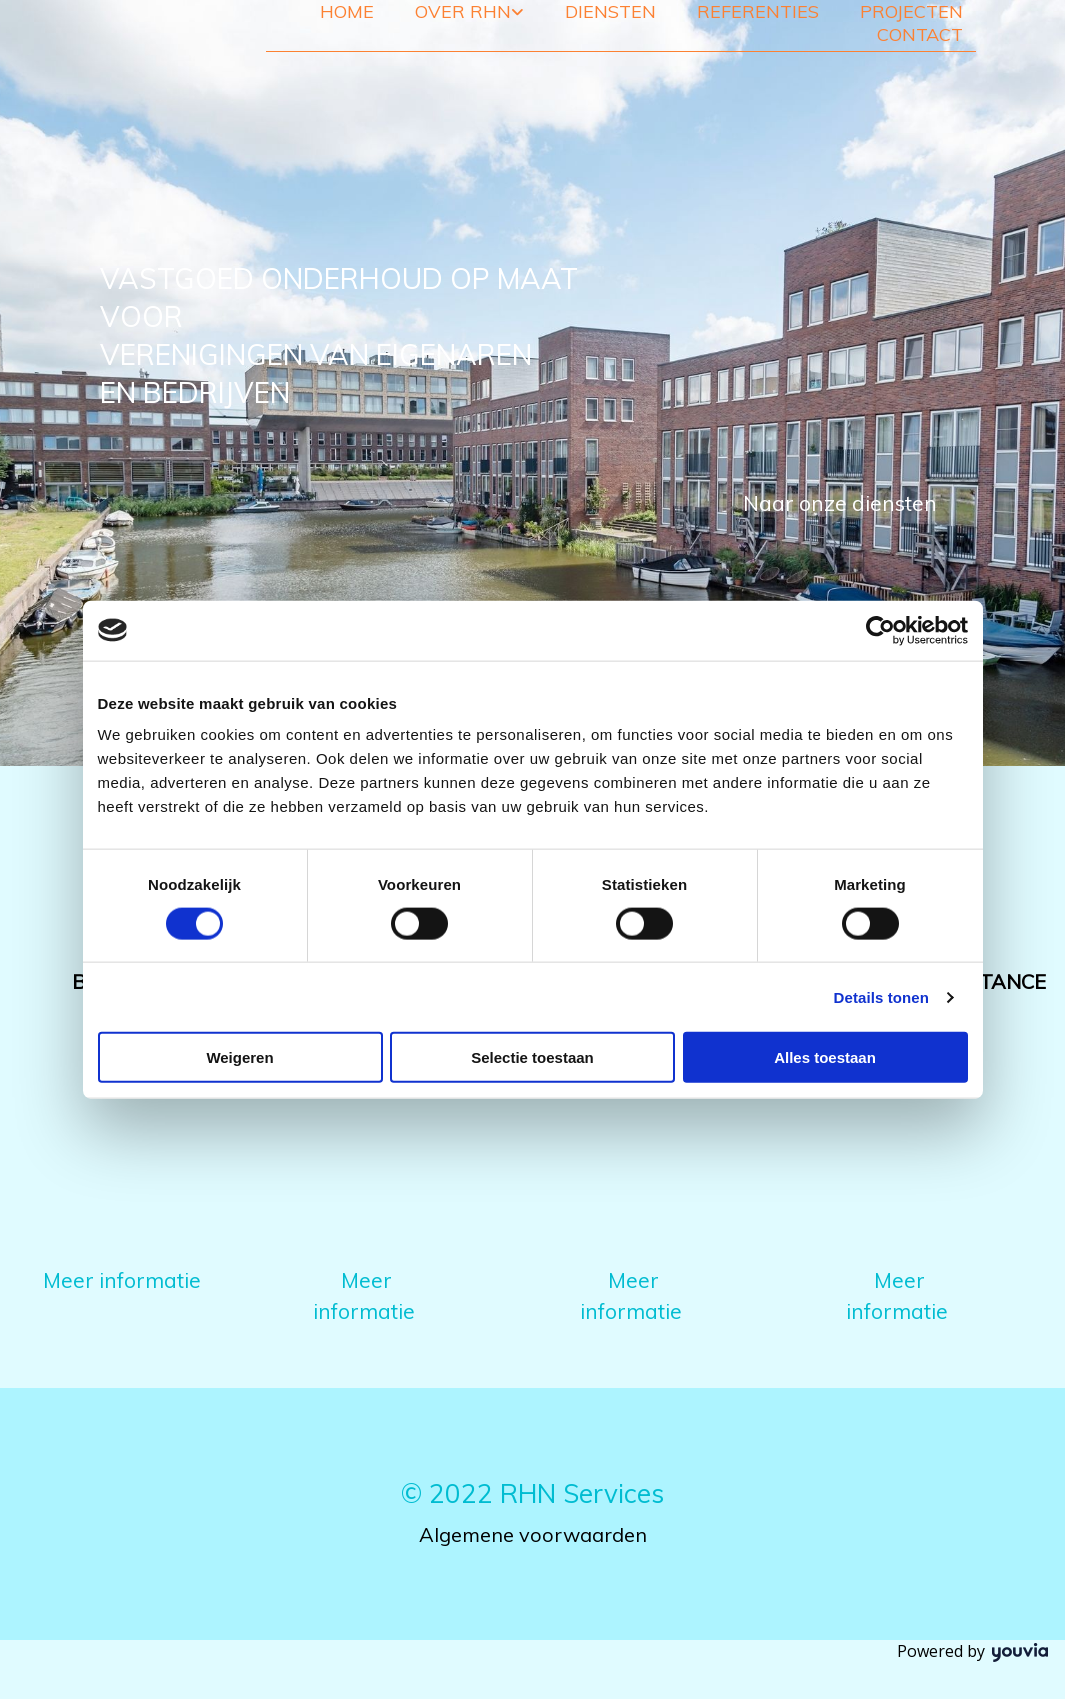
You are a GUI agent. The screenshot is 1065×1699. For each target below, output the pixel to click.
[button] (840, 504)
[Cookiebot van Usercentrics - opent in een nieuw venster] (880, 630)
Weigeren (239, 1057)
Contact (920, 34)
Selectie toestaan (532, 1057)
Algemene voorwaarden (533, 1534)
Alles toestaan (825, 1057)
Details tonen (881, 996)
